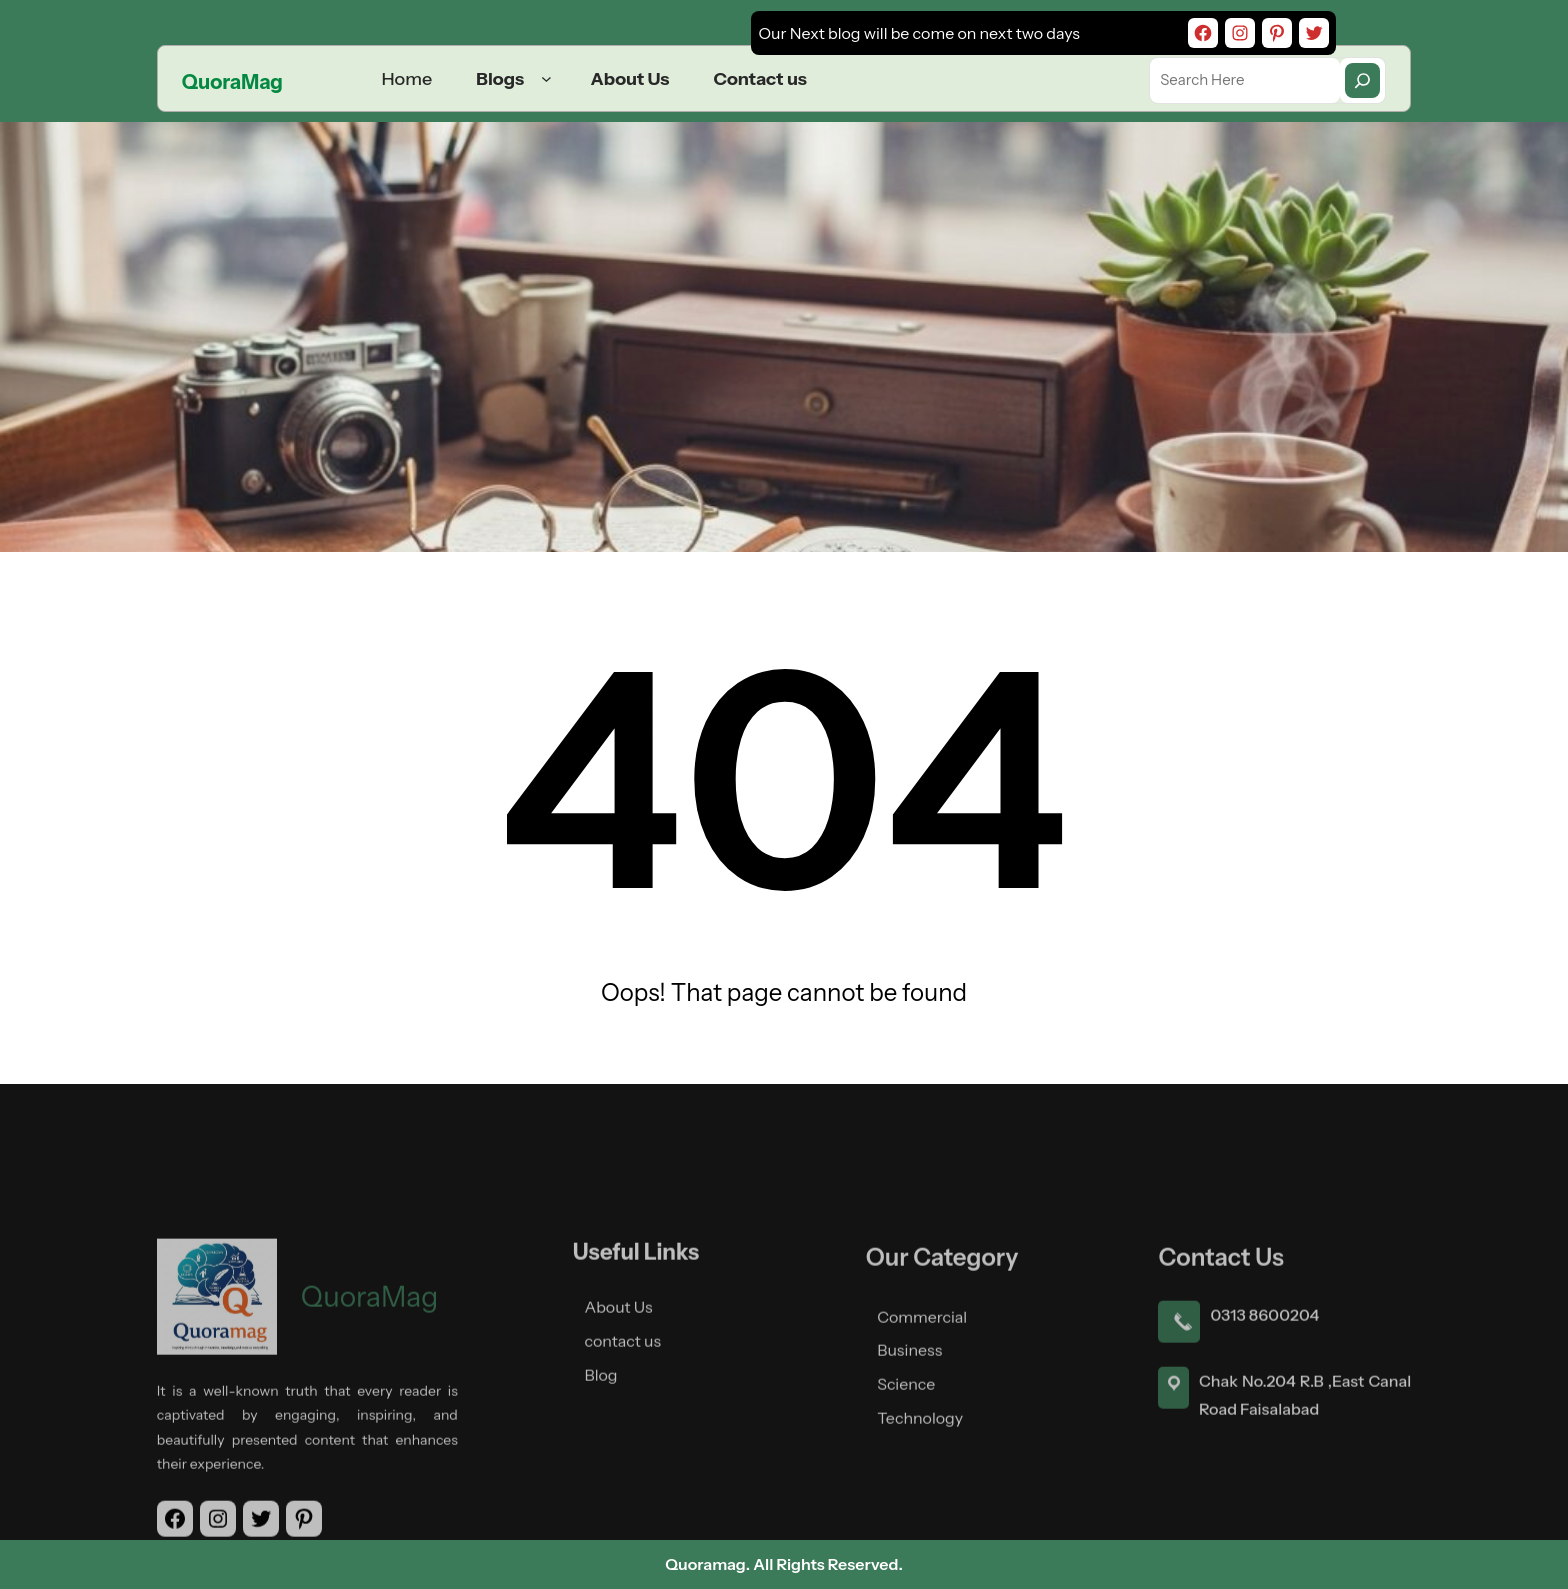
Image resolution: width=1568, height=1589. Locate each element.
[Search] (1362, 80)
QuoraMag (232, 82)
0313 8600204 (1264, 1417)
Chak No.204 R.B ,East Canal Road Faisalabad (1305, 1497)
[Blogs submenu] (546, 78)
